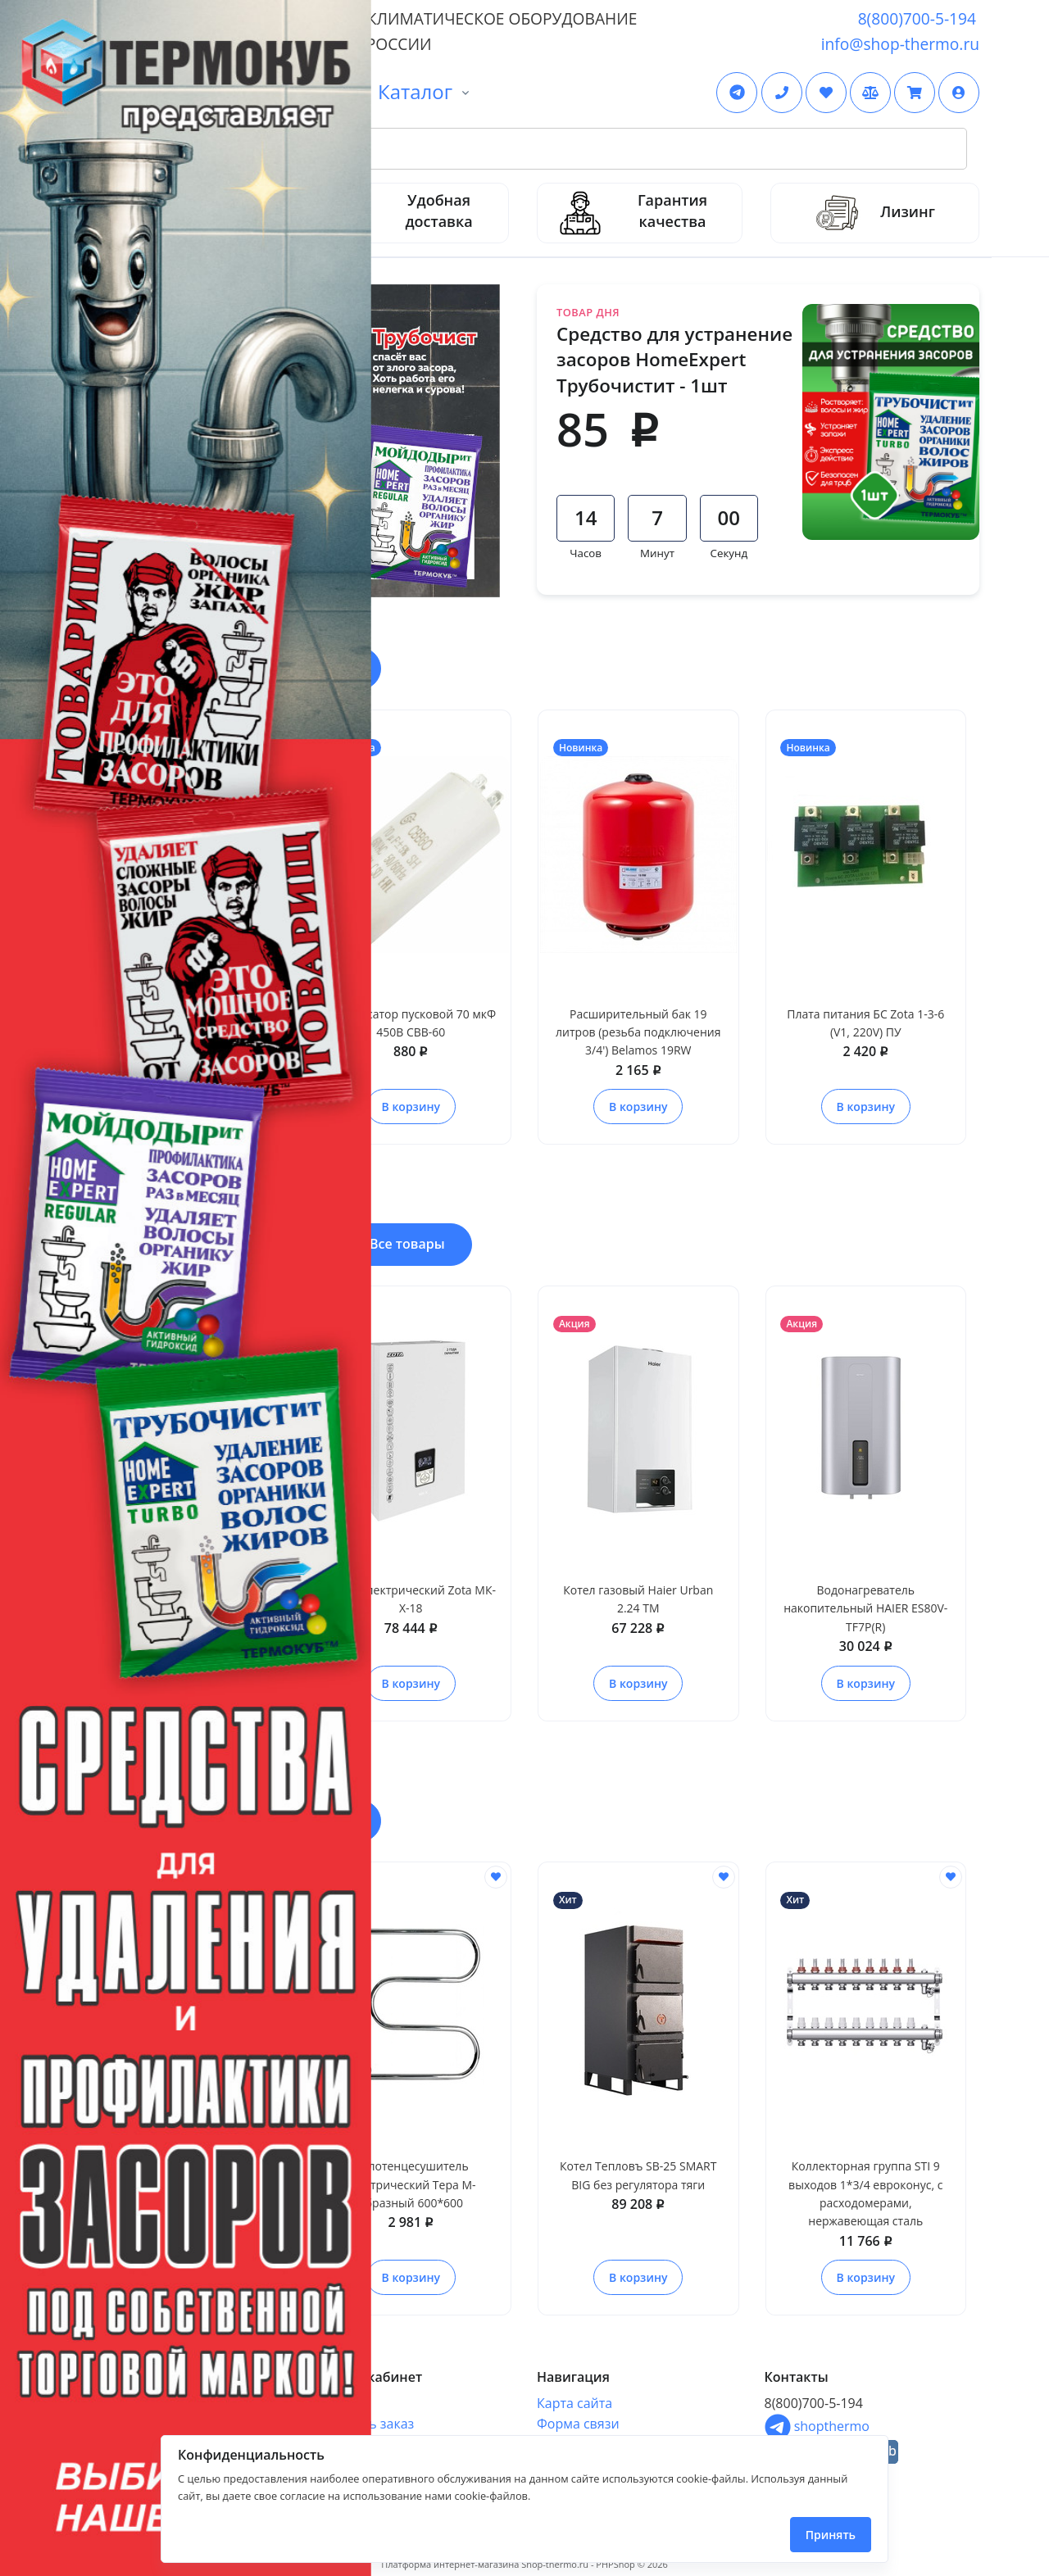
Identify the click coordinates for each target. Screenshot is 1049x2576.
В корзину (411, 1106)
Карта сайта (574, 2403)
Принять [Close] (831, 2534)
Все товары (407, 1244)
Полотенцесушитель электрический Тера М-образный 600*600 (410, 2184)
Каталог (415, 91)
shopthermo (817, 2426)
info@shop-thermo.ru (900, 44)
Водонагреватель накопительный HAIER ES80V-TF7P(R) (865, 1608)
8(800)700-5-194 (917, 18)
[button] (958, 92)
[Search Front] (543, 149)
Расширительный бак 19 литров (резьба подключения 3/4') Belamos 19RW (638, 1032)
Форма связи (578, 2424)
